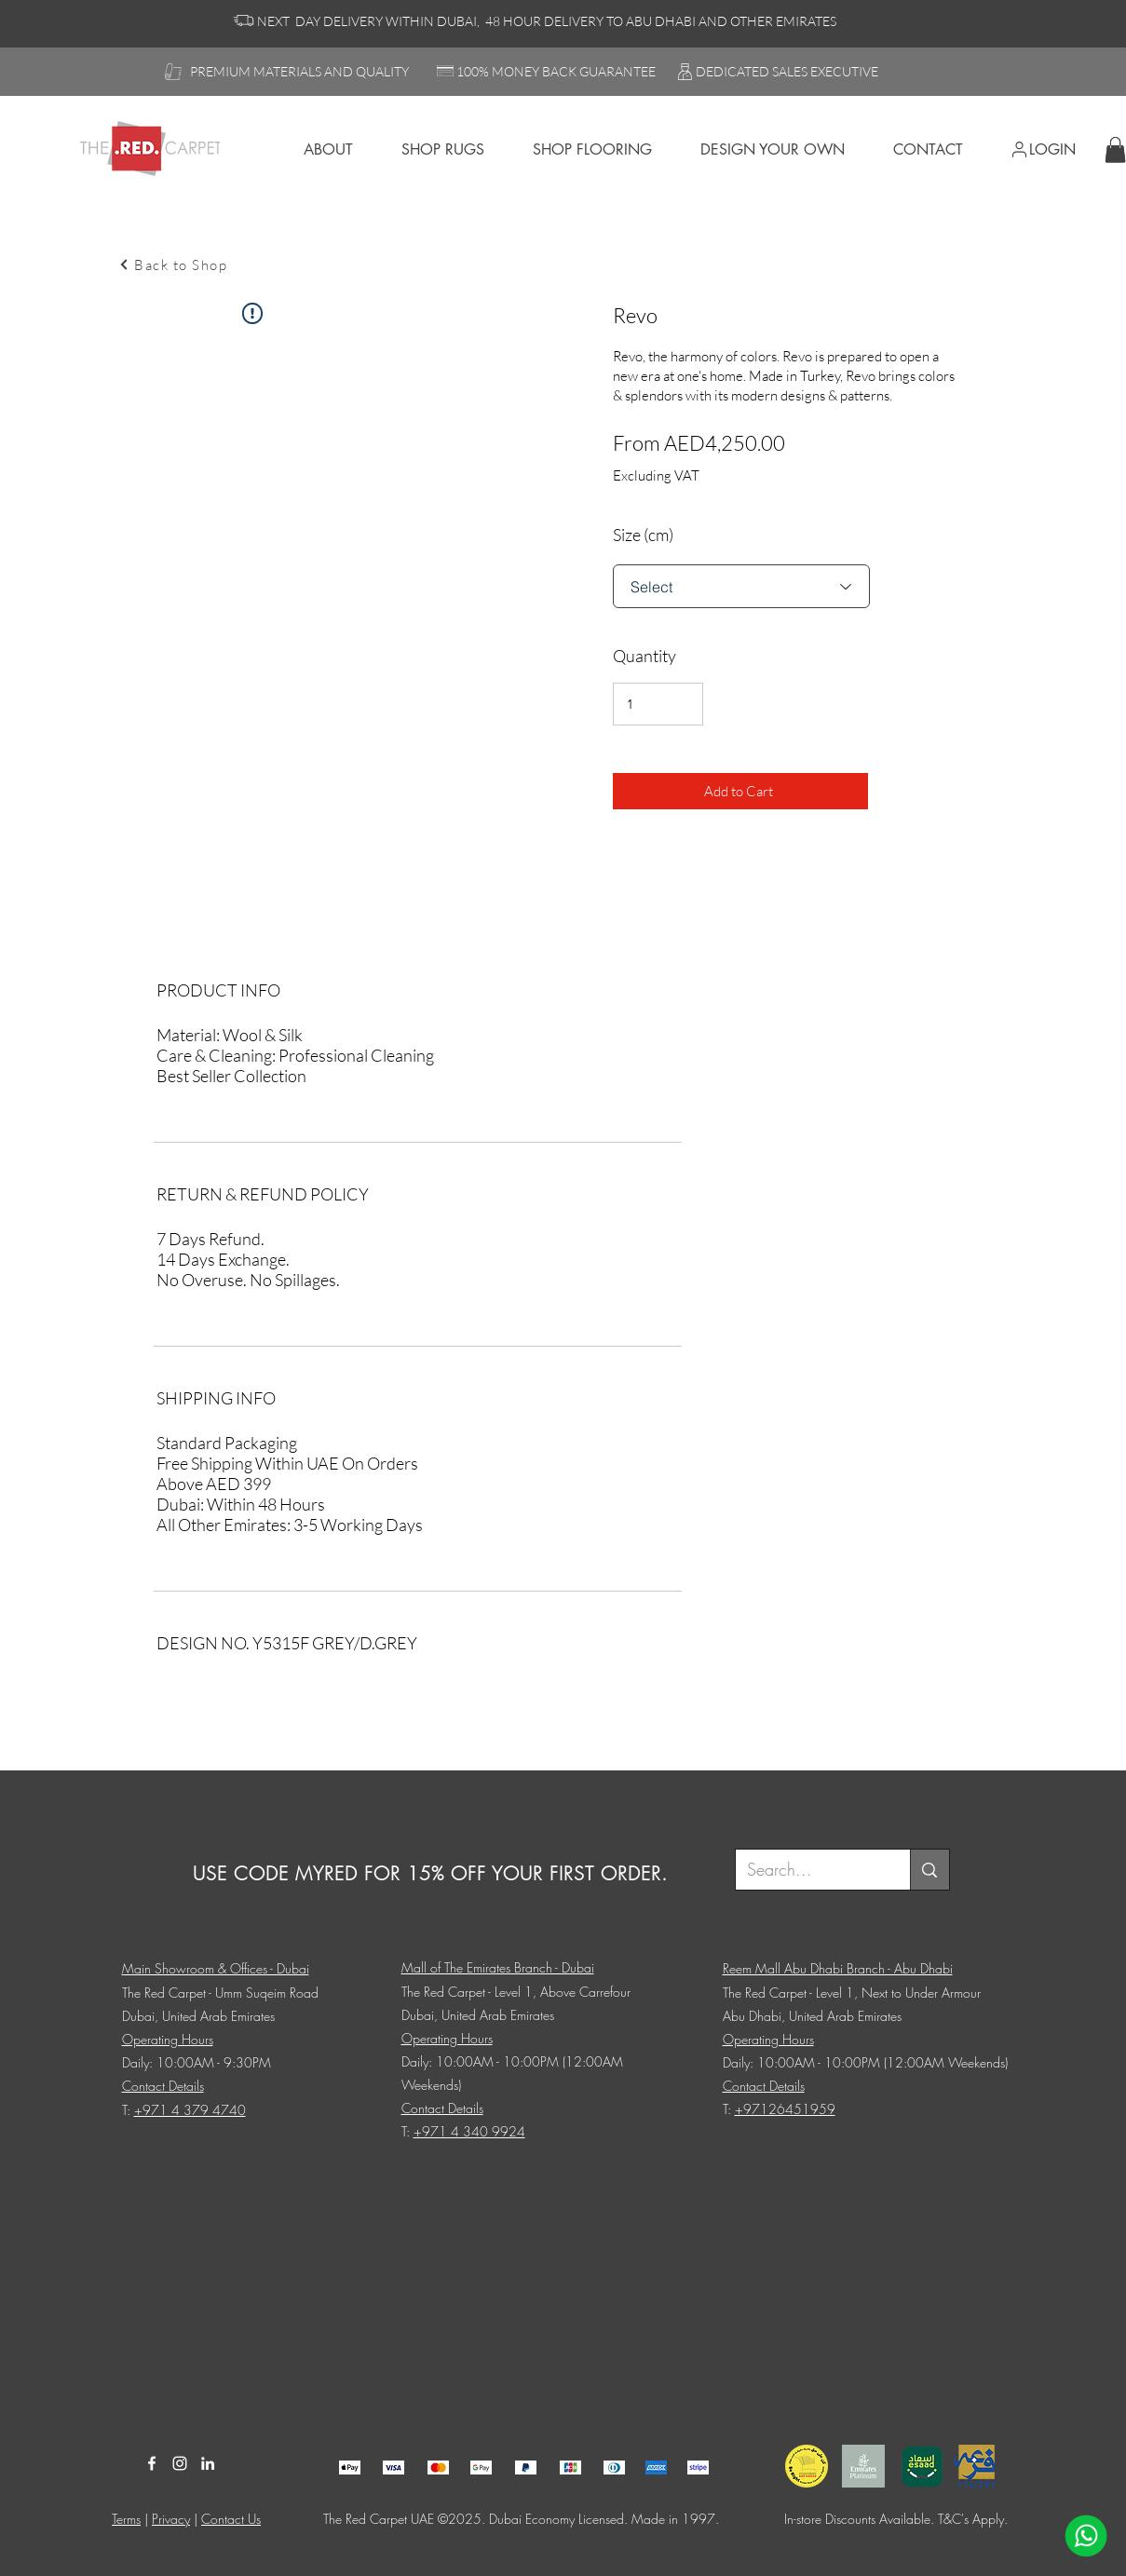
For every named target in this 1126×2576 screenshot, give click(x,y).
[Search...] (809, 1870)
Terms (126, 2519)
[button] (1115, 149)
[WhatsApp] (1086, 2536)
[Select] (741, 586)
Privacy (171, 2519)
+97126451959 (785, 2109)
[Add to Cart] (740, 791)
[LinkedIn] (207, 2463)
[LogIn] (1051, 149)
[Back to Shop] (173, 264)
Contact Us (231, 2519)
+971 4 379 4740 (190, 2110)
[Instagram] (179, 2463)
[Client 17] (349, 2467)
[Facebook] (151, 2463)
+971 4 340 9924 (469, 2131)
